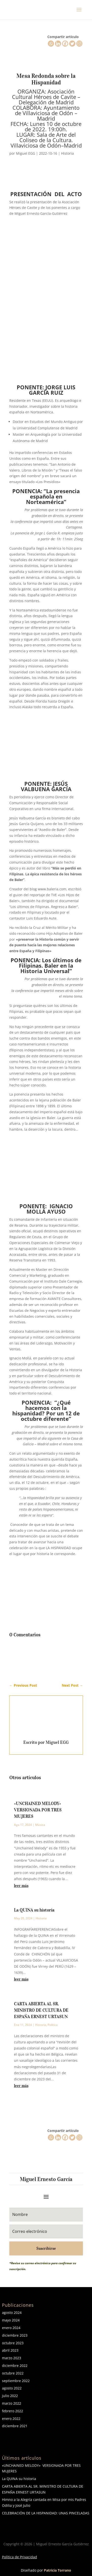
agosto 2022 (12, 2388)
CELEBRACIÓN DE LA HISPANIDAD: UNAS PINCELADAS (45, 2513)
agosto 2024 (12, 2312)
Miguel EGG (25, 153)
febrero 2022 (12, 2411)
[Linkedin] (58, 44)
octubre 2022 (13, 2373)
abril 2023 (10, 2350)
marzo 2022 (11, 2403)
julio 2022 (10, 2395)
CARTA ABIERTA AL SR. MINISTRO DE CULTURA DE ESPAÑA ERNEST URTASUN (41, 2010)
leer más (21, 1885)
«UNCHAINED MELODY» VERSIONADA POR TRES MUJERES (38, 1810)
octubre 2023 (13, 2343)
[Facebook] (65, 44)
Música (40, 1825)
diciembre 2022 (14, 2365)
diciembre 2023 (14, 2335)
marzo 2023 (11, 2358)
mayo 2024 (11, 2320)
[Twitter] (72, 44)
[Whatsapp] (51, 44)
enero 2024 (11, 2327)
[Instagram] (79, 44)
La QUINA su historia (34, 1910)
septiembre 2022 (16, 2380)
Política (53, 2025)
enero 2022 (11, 2418)
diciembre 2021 (14, 2426)
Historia (67, 153)
